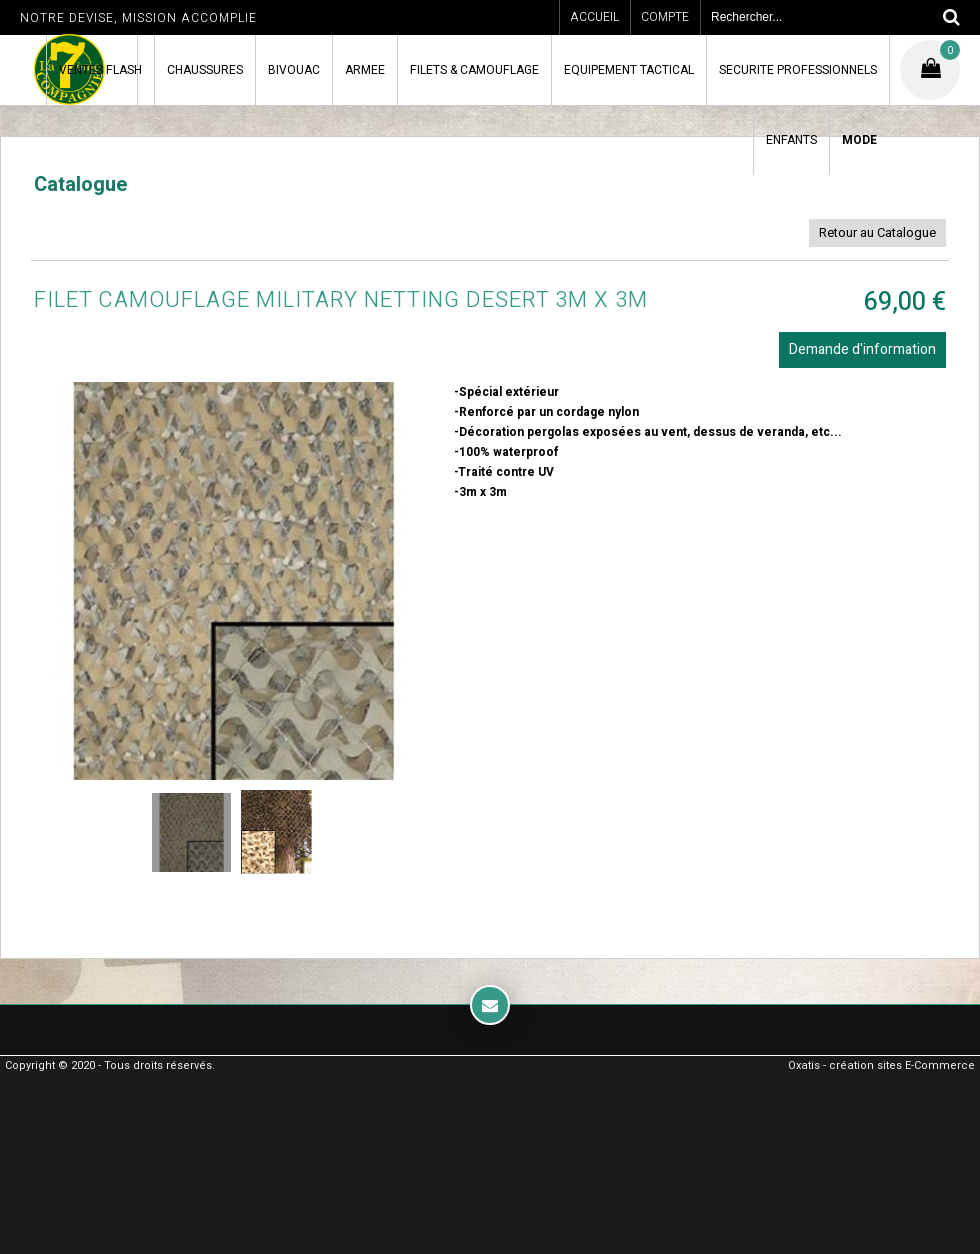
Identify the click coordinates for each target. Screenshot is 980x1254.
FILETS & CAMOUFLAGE (474, 70)
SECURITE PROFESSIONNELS (798, 70)
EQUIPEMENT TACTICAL (629, 70)
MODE (859, 140)
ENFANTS (791, 140)
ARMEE (365, 70)
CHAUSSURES (205, 70)
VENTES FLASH (100, 70)
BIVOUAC (294, 70)
